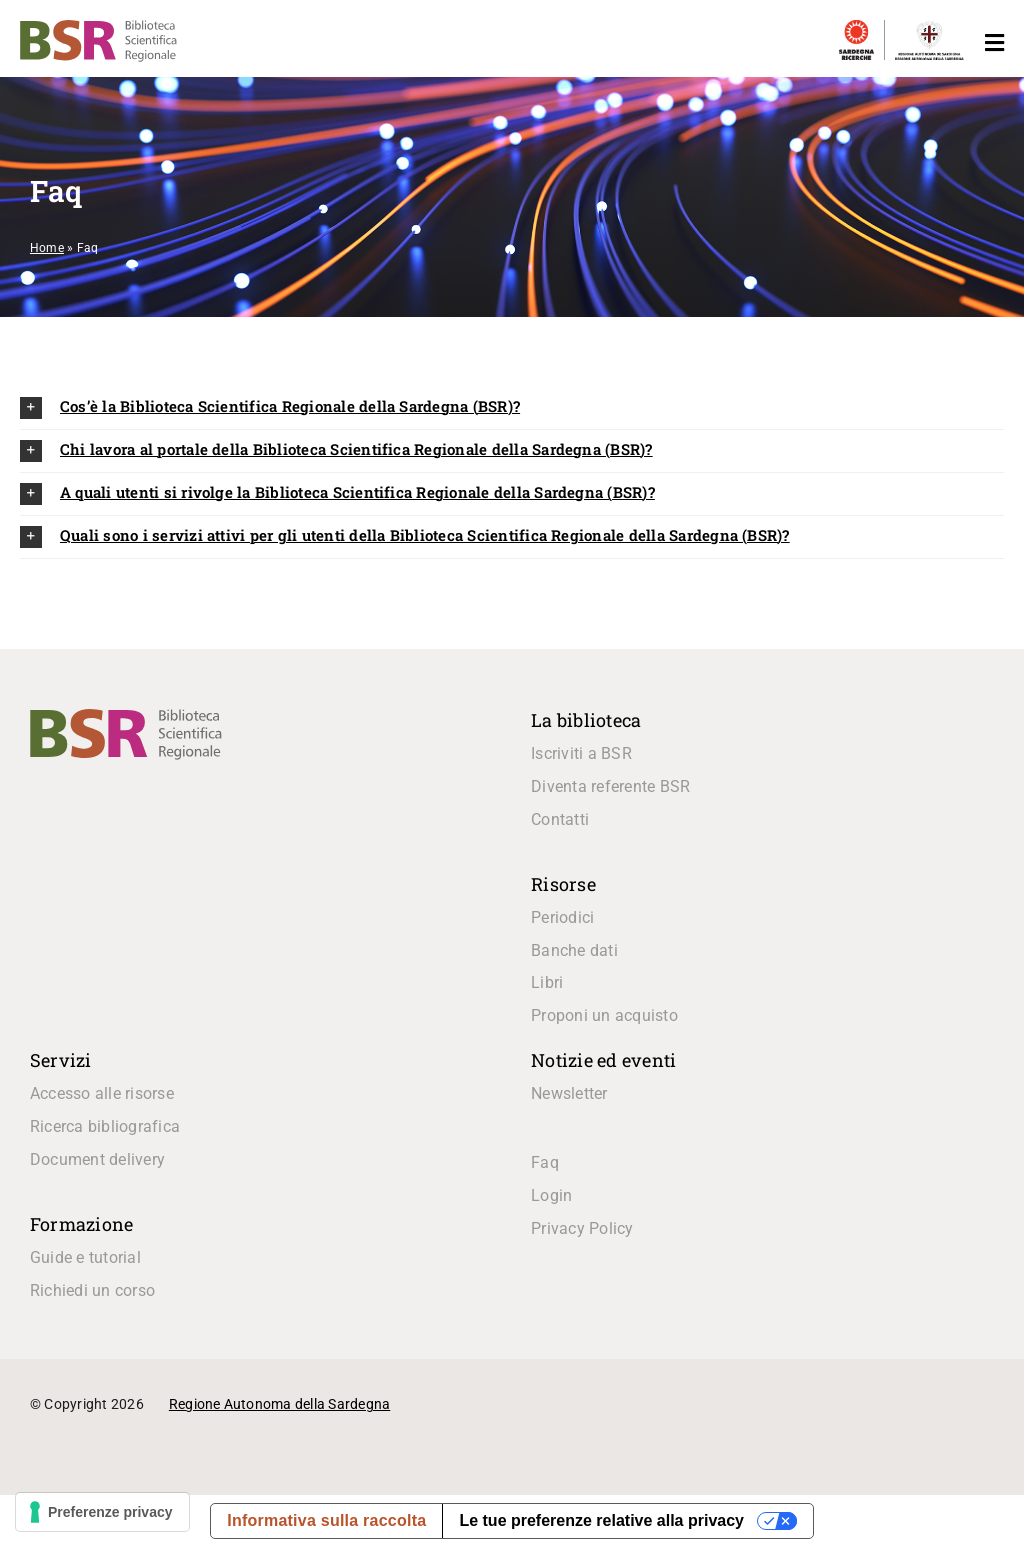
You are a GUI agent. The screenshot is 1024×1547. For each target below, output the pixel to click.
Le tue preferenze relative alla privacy (601, 1520)
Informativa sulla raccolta (326, 1520)
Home (47, 248)
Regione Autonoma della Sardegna (279, 1404)
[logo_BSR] (126, 716)
